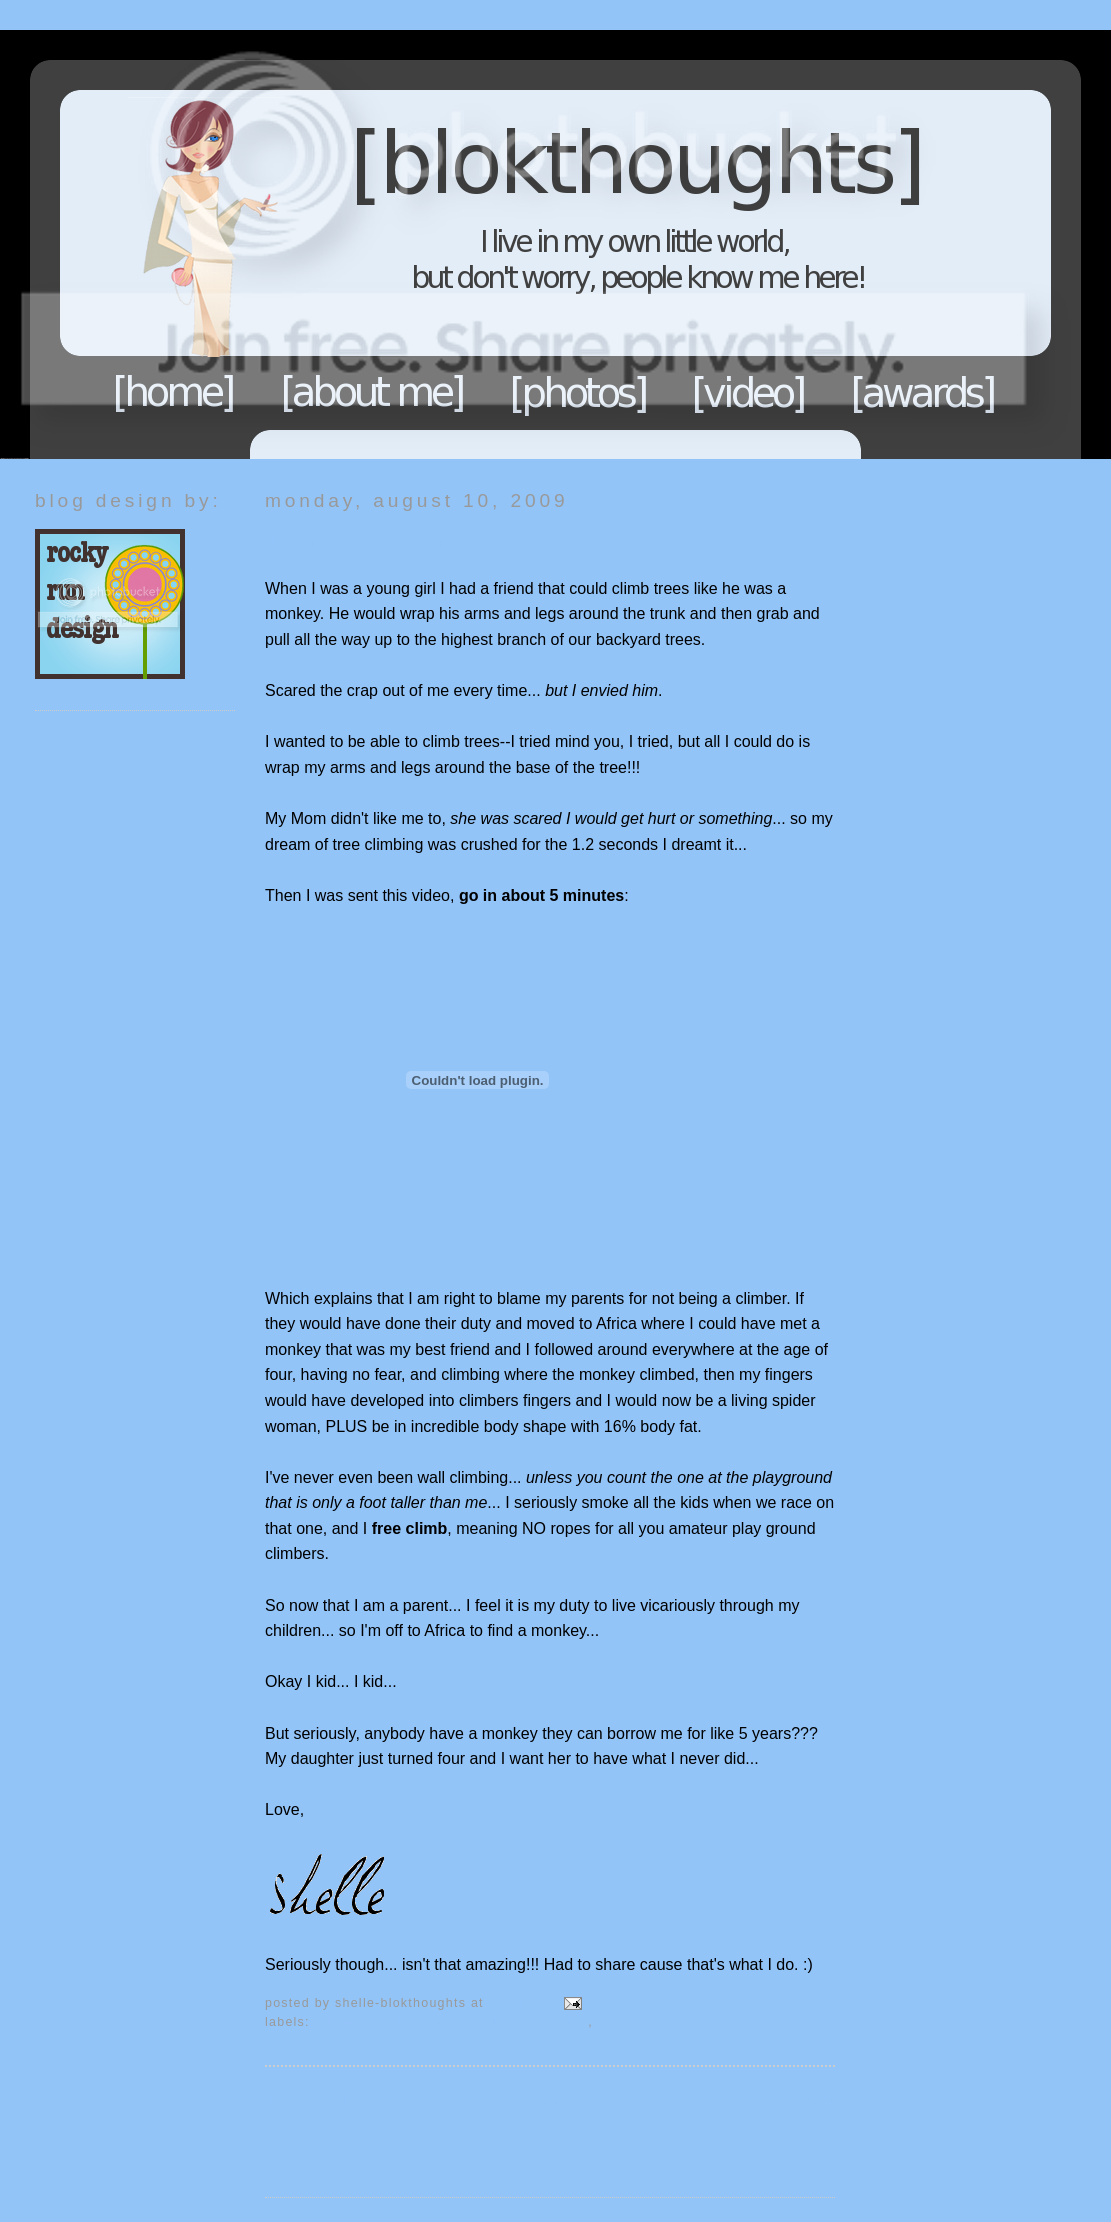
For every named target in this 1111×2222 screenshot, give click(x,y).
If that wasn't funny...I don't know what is (452, 2022)
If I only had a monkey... (383, 539)
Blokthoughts (500, 244)
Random (623, 2022)
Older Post (797, 2099)
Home (174, 392)
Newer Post (306, 2099)
